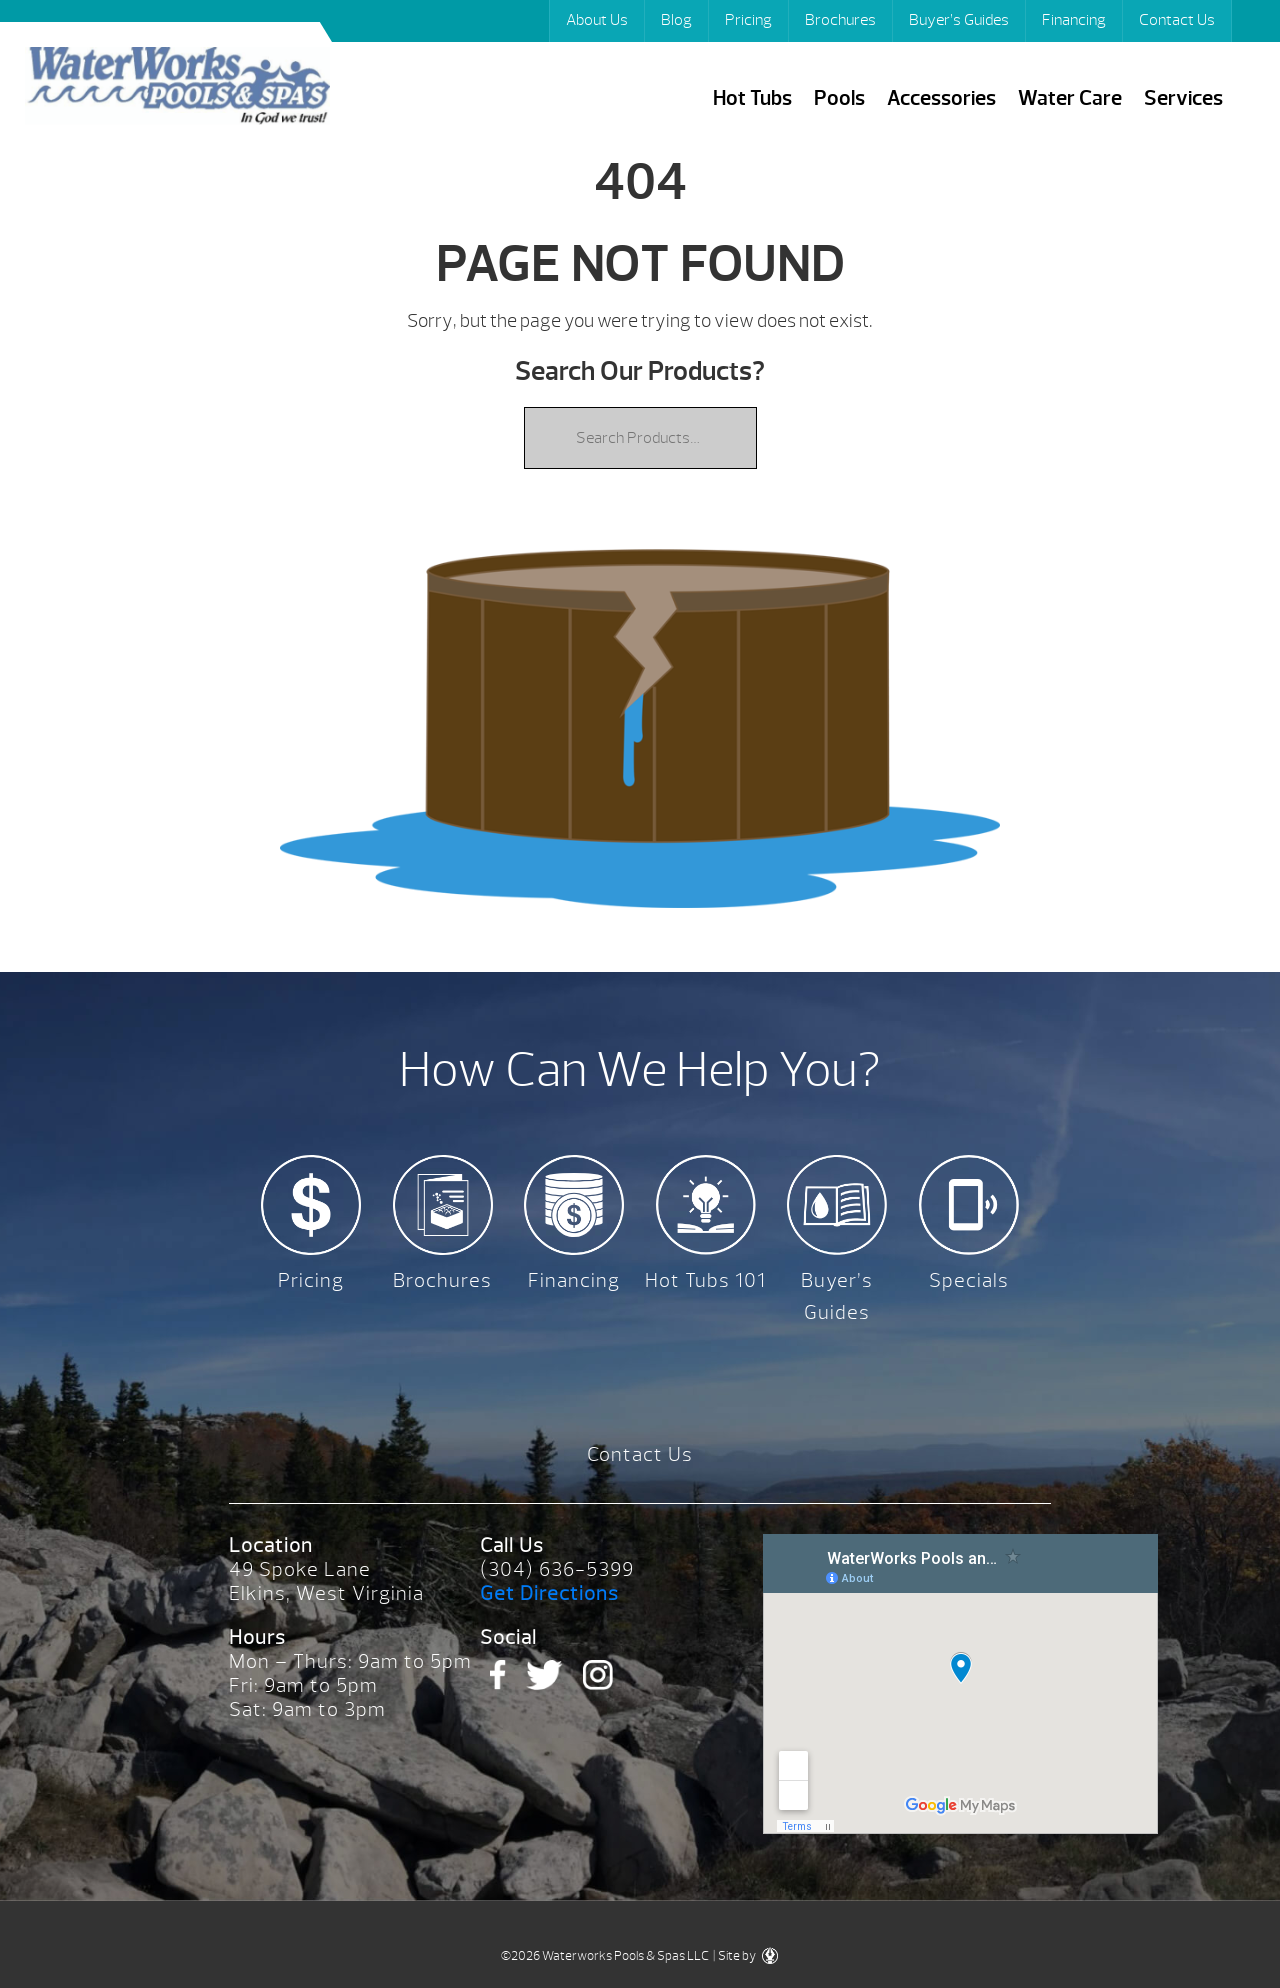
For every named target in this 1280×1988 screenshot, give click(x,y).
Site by (748, 1956)
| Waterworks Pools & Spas (177, 88)
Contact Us (1177, 20)
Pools (839, 98)
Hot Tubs (752, 98)
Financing (1074, 20)
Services (1183, 98)
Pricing (748, 20)
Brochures (840, 20)
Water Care (1070, 98)
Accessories (941, 98)
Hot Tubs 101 (705, 1280)
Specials (969, 1280)
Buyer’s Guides (959, 20)
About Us (597, 20)
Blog (676, 20)
